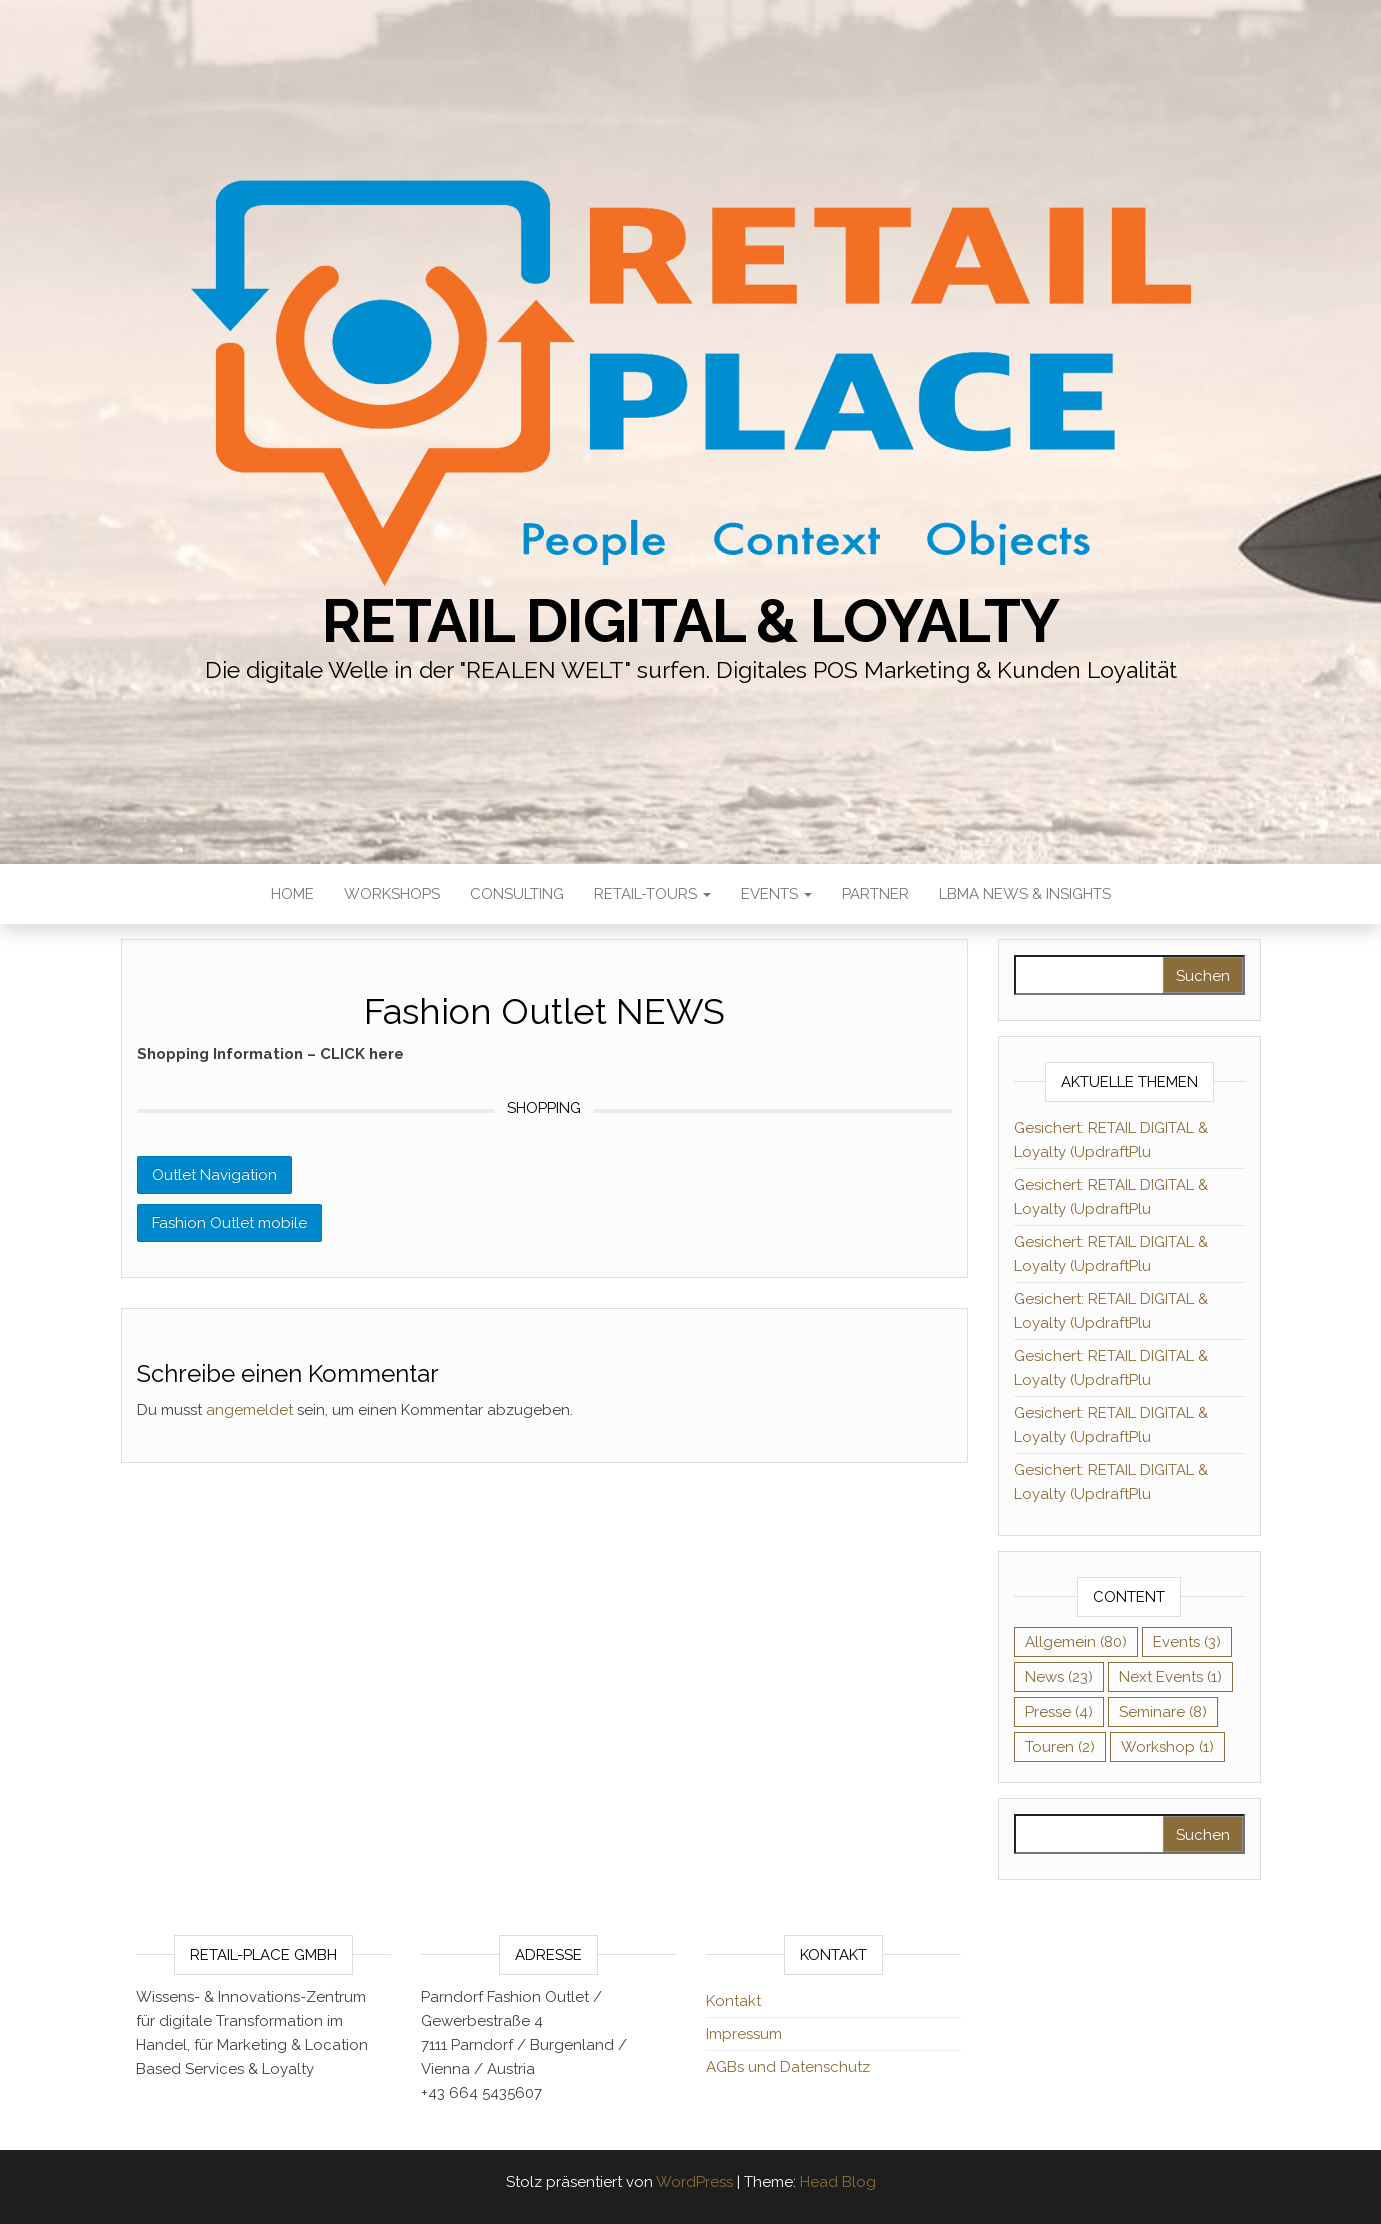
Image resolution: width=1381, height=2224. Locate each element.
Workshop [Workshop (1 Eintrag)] (1167, 1747)
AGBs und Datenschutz (788, 2067)
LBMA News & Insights (1025, 894)
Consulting (517, 894)
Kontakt (733, 2001)
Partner (875, 894)
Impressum (744, 2034)
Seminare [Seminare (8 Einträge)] (1163, 1712)
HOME (292, 894)
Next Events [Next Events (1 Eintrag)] (1170, 1677)
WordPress (694, 2182)
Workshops (392, 894)
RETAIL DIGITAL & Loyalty (690, 621)
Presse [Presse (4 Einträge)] (1059, 1712)
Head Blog (838, 2182)
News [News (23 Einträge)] (1059, 1677)
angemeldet (249, 1410)
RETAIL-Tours (652, 894)
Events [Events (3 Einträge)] (1187, 1642)
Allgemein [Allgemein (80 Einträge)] (1076, 1642)
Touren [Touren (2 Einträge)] (1060, 1747)
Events (776, 894)
